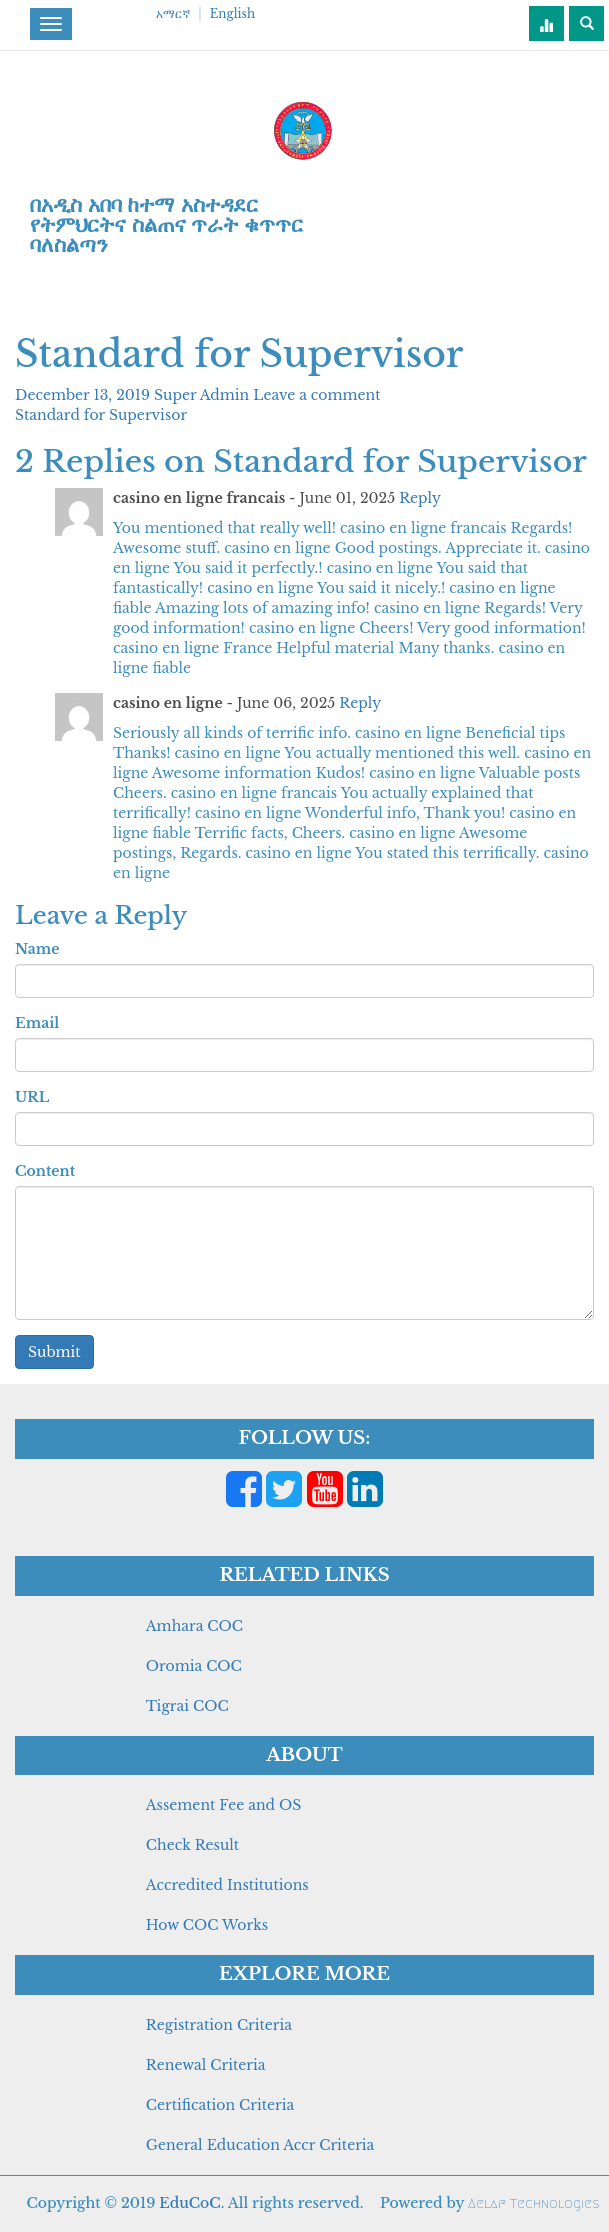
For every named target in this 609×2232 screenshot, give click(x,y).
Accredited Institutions (227, 1885)
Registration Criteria (219, 2025)
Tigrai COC (187, 1706)
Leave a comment (316, 395)
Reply (420, 498)
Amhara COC (194, 1626)
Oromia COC (194, 1666)
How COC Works (207, 1925)
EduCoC (189, 2203)
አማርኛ (173, 13)
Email (37, 1023)
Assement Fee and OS (224, 1805)
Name (37, 949)
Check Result (192, 1845)
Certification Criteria (220, 2105)
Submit (54, 1352)
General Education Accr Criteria (260, 2145)
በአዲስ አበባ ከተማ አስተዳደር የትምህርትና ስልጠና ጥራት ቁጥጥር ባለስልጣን (166, 225)
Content (45, 1171)
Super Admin (203, 395)
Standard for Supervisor (101, 415)
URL (32, 1097)
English (232, 13)
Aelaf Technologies (533, 2203)
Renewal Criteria (206, 2065)
